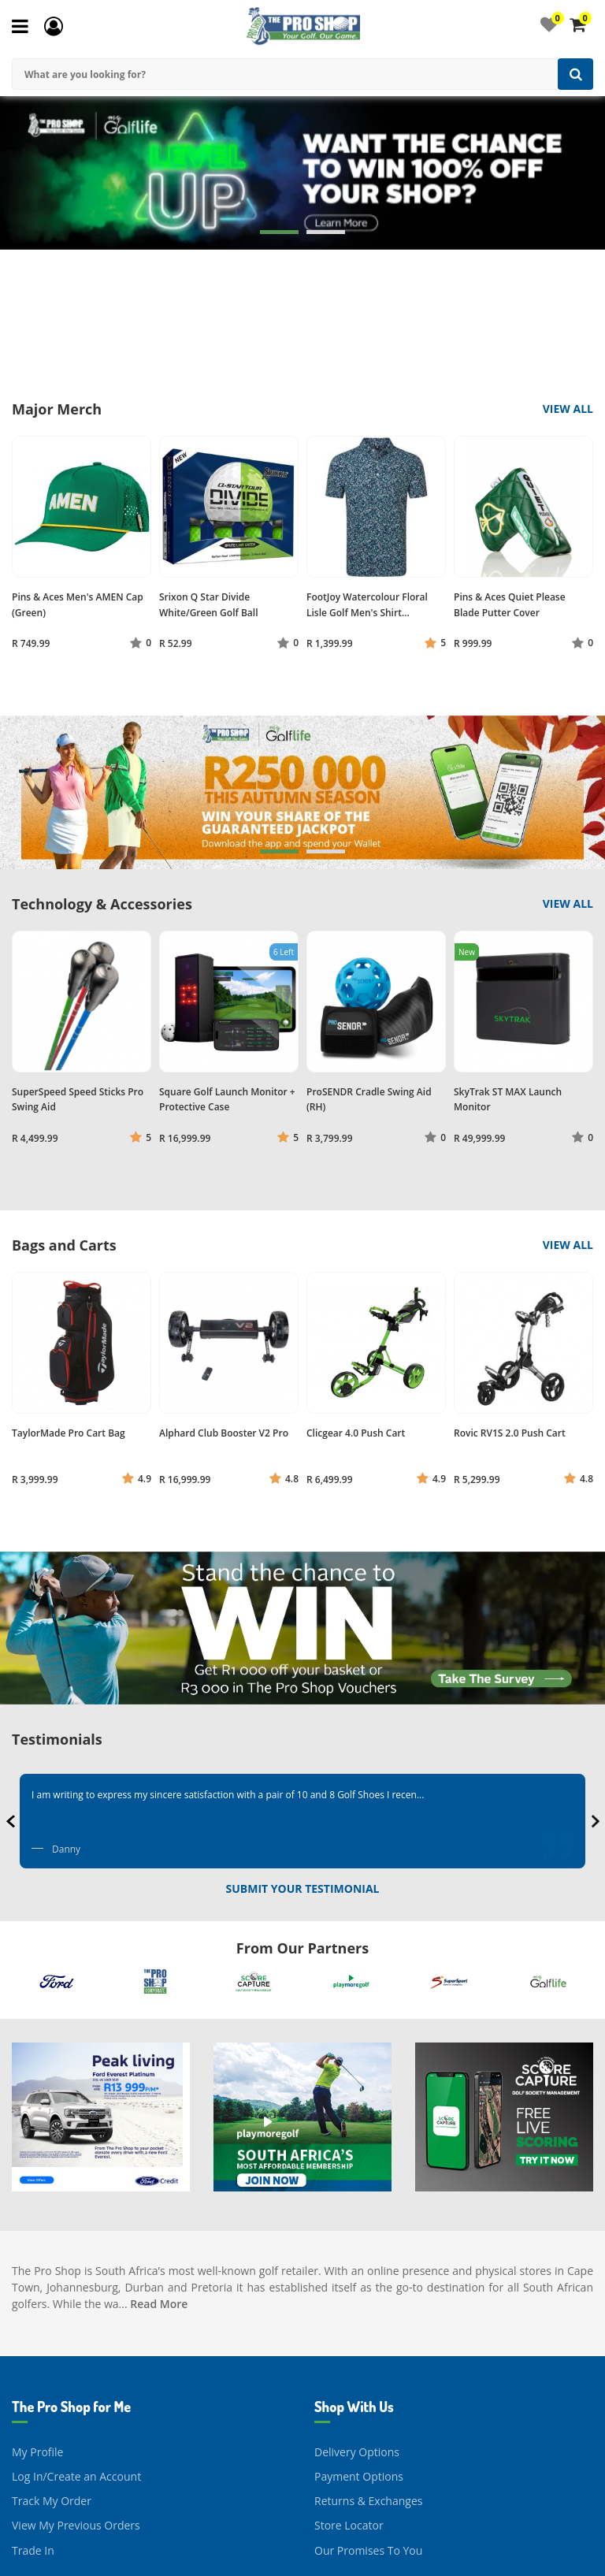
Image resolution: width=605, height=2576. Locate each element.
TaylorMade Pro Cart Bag (68, 1433)
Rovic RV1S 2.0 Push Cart (510, 1433)
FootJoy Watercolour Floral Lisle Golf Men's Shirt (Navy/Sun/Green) (367, 612)
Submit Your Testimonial (303, 1888)
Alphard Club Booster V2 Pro (223, 1433)
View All (568, 408)
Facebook (338, 2548)
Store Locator (349, 2394)
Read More (158, 2172)
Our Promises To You (368, 2418)
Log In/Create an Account (76, 2344)
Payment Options (358, 2344)
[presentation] (12, 1821)
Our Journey (43, 2523)
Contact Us (342, 2523)
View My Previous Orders (76, 2394)
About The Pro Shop (63, 2548)
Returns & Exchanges (368, 2369)
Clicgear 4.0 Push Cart (355, 1433)
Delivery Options (356, 2320)
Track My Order (51, 2369)
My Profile (37, 2320)
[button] (279, 232)
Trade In (33, 2418)
